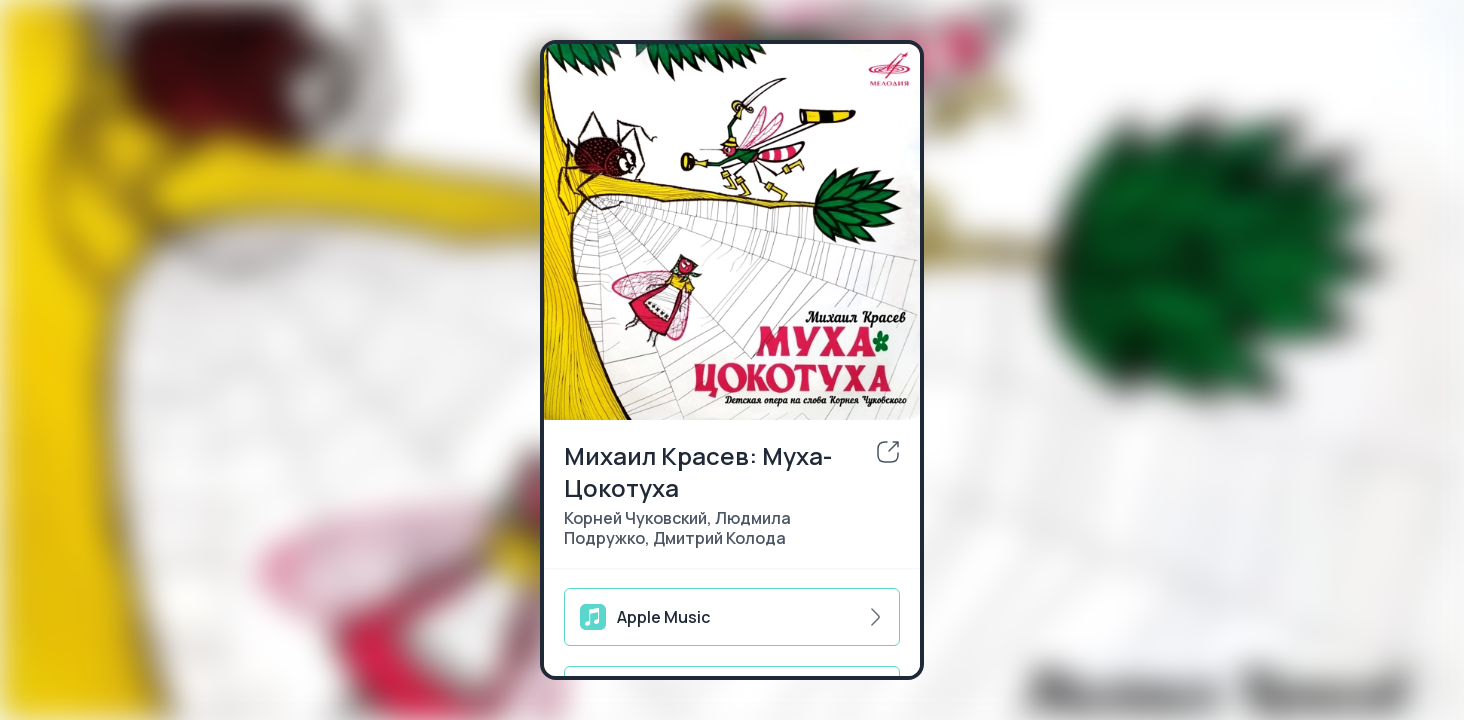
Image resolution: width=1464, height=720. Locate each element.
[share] (888, 452)
